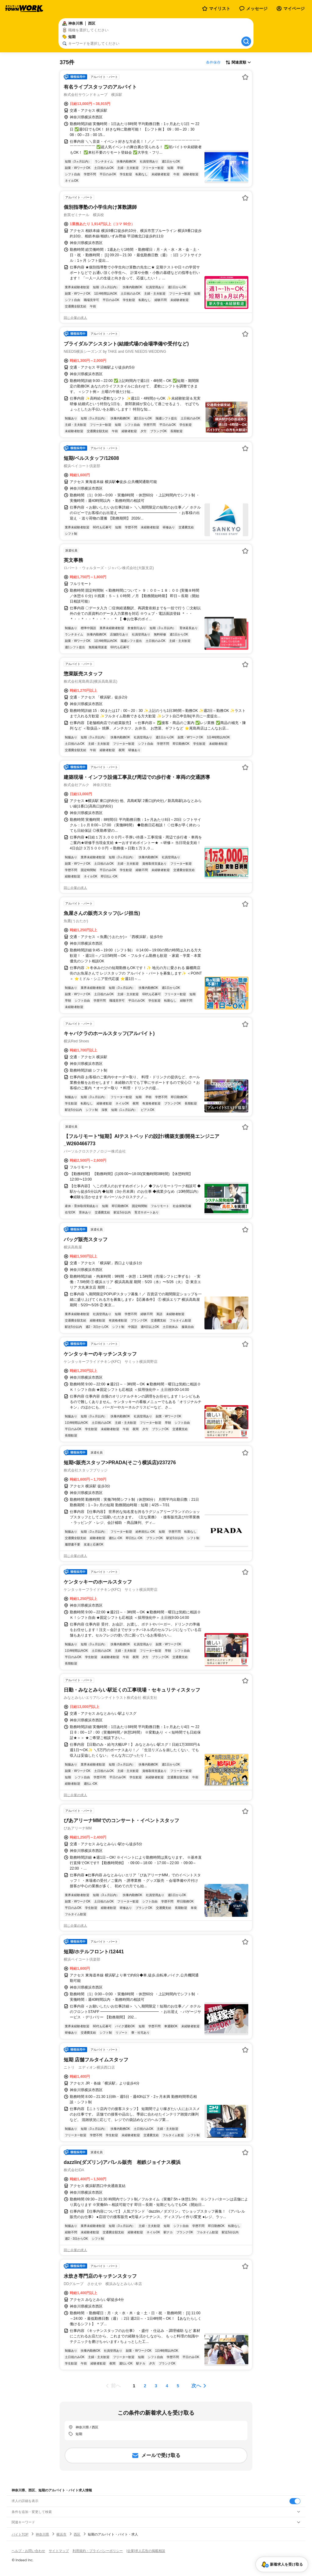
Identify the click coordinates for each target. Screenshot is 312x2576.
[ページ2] (145, 2386)
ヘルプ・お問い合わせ (28, 2551)
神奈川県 (42, 2534)
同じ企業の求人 (75, 318)
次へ (196, 2385)
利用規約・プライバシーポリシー (98, 2551)
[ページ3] (156, 2386)
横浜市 (61, 2534)
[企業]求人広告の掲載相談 (145, 2551)
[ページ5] (178, 2386)
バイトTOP (20, 2534)
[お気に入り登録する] (245, 77)
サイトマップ (59, 2551)
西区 (77, 2534)
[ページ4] (167, 2386)
